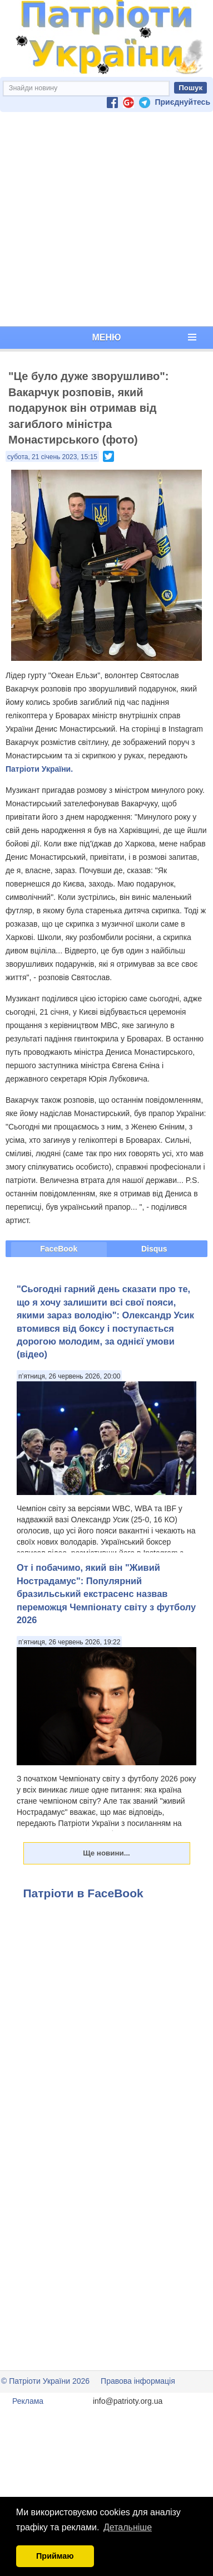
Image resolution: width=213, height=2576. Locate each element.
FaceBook (58, 1248)
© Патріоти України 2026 (45, 2381)
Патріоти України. (39, 768)
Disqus (154, 1248)
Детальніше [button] (127, 2527)
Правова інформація (138, 2381)
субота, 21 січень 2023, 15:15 (52, 457)
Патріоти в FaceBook (83, 1893)
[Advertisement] (104, 219)
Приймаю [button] (55, 2555)
